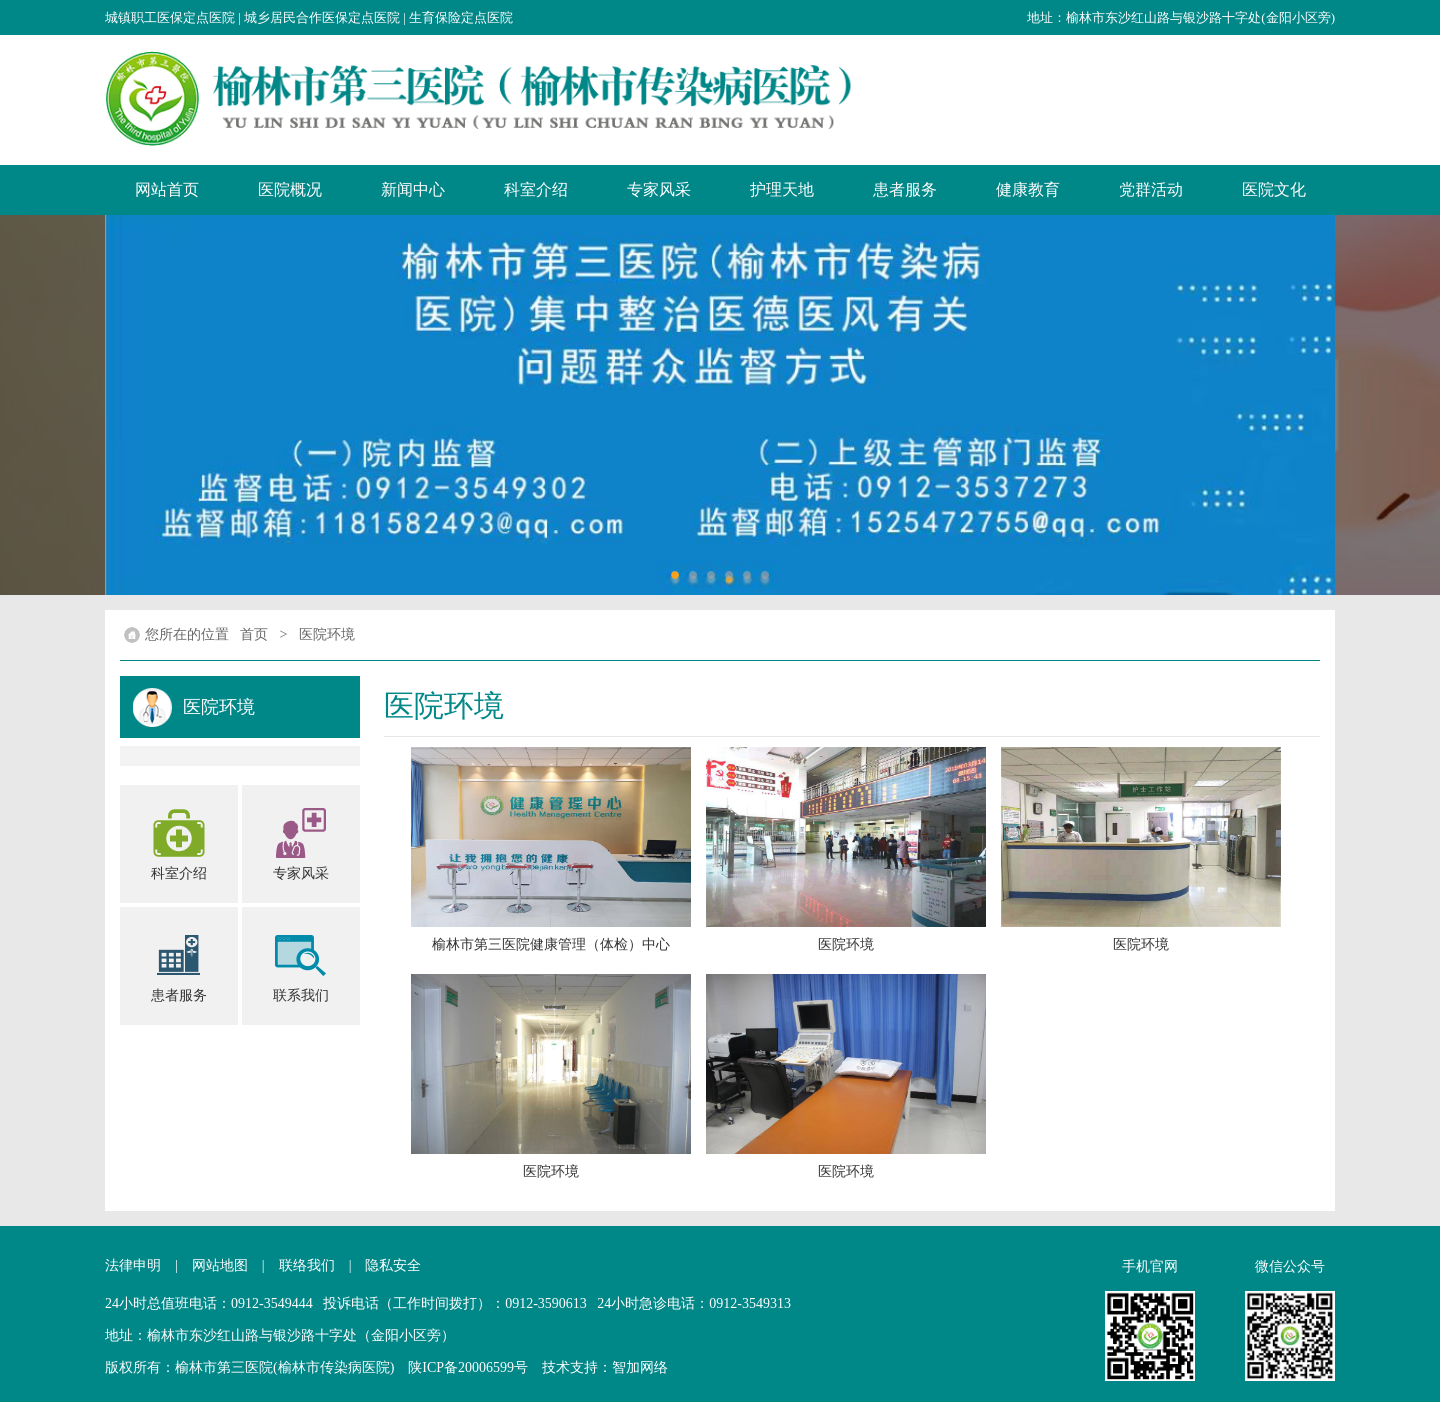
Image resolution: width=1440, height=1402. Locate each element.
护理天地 (782, 189)
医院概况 (290, 189)
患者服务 (905, 189)
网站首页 (167, 189)
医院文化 (1274, 189)
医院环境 (327, 634)
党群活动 (1151, 189)
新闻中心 (413, 189)
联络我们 (307, 1265)
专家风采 (659, 189)
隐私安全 (393, 1265)
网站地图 (220, 1265)
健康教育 (1028, 189)
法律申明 (133, 1265)
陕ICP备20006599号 (468, 1367)
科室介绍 (536, 189)
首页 (254, 634)
